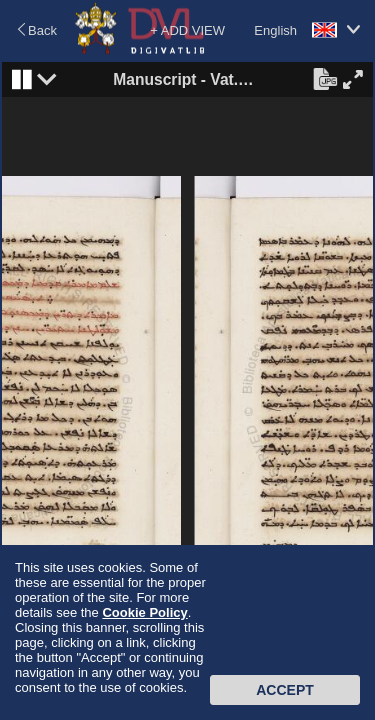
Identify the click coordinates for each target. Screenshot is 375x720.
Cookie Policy (144, 612)
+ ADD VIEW (187, 30)
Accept (285, 690)
